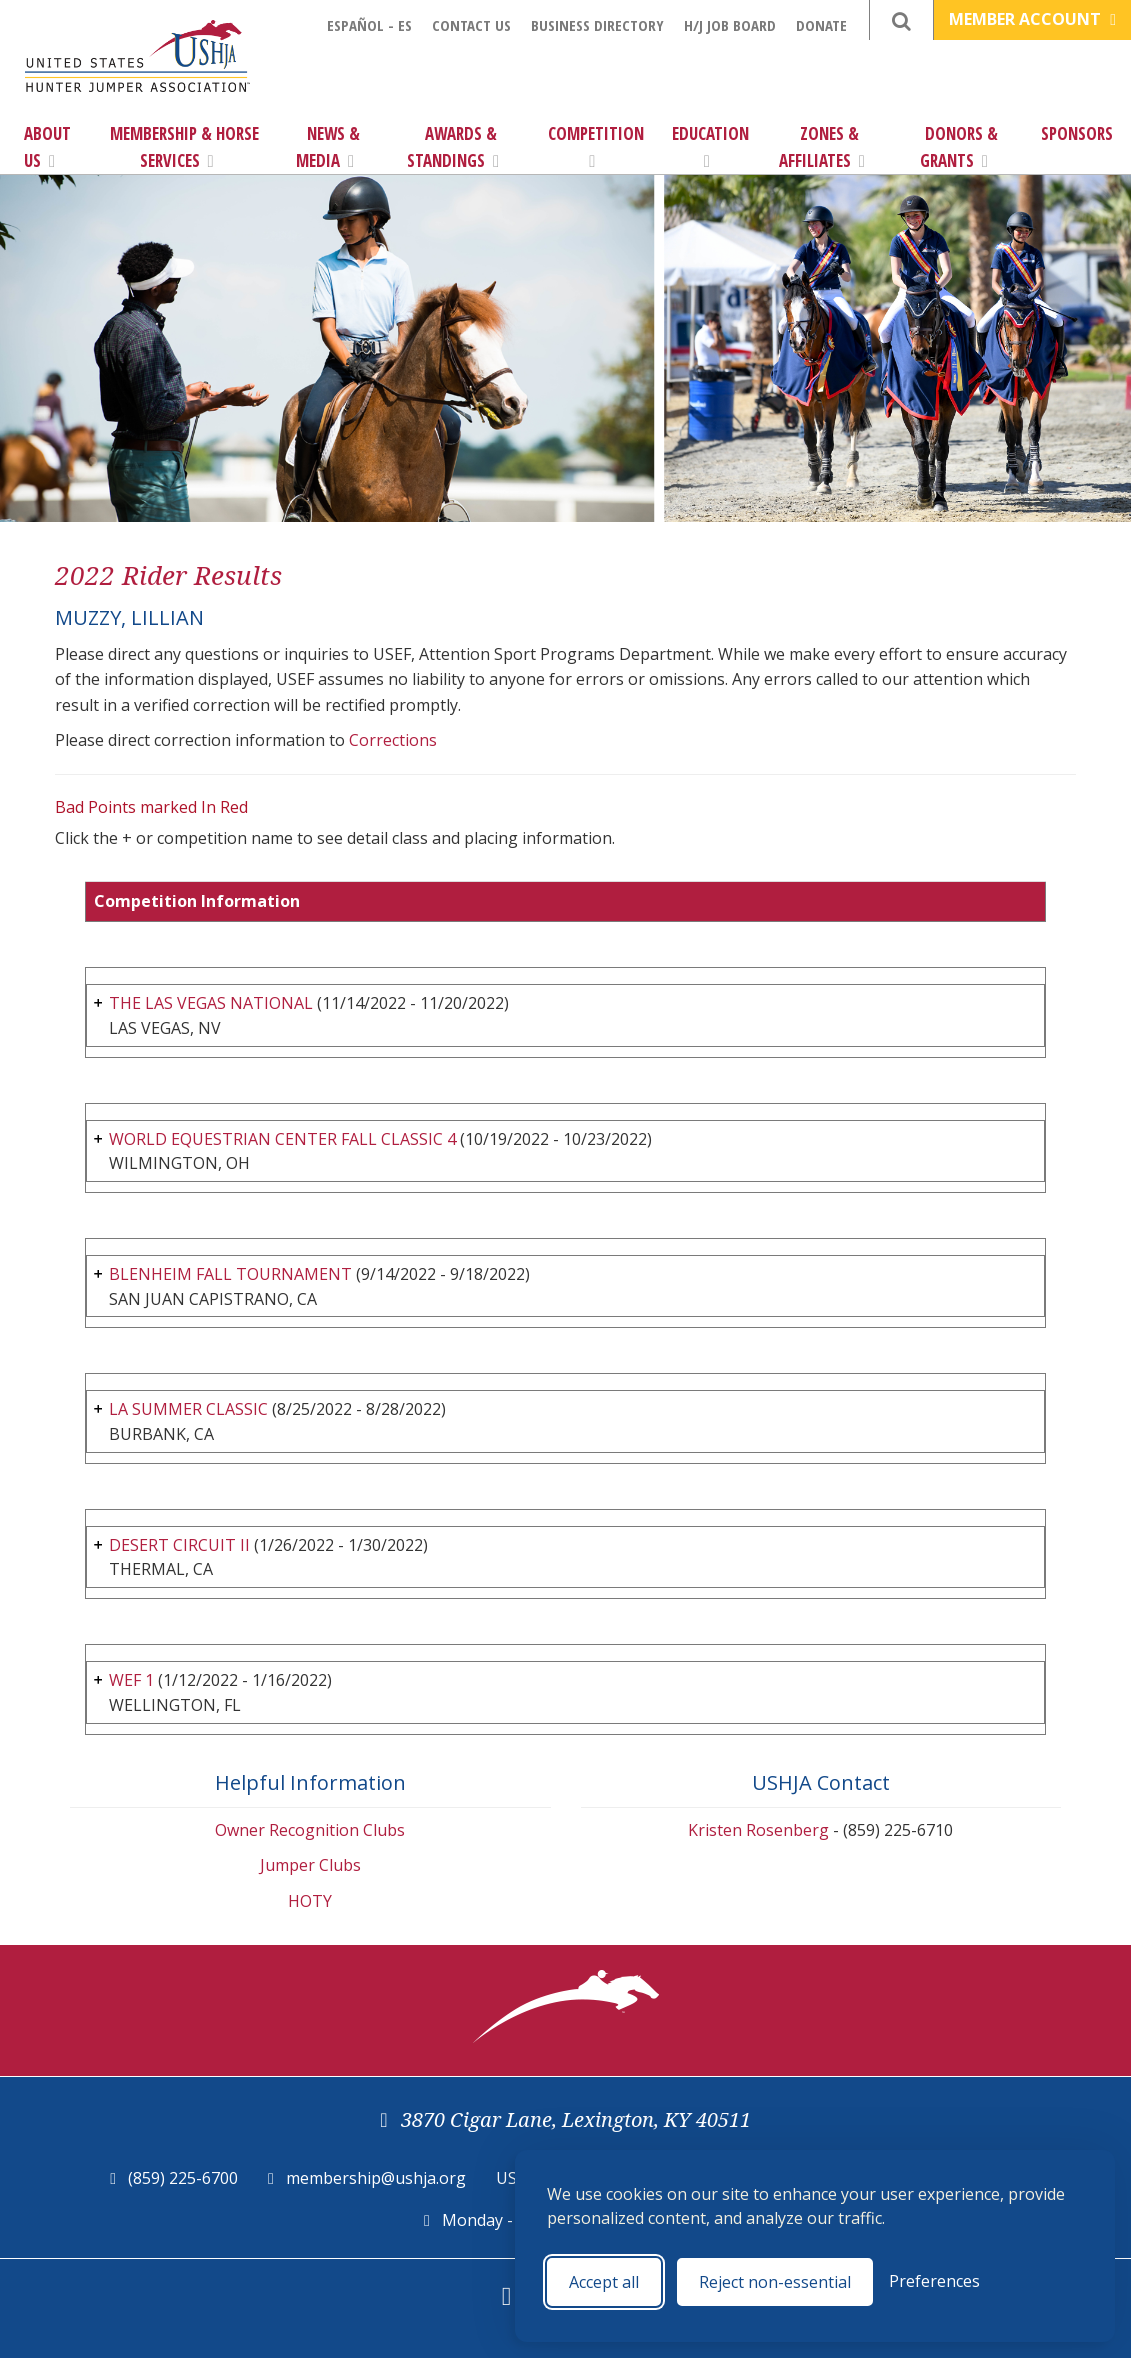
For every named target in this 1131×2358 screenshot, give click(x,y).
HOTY (310, 1901)
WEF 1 (131, 1680)
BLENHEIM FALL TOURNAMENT (230, 1274)
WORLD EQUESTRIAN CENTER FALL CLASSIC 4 (282, 1139)
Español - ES (369, 25)
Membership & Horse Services (184, 147)
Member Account (1032, 19)
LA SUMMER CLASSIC (188, 1409)
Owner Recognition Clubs (310, 1830)
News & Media (328, 147)
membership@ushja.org (376, 2178)
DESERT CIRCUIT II (179, 1545)
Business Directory (597, 25)
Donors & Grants (959, 147)
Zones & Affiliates (822, 147)
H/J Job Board (730, 25)
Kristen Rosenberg (758, 1830)
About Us (47, 147)
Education (710, 146)
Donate (821, 25)
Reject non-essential (775, 2282)
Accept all (604, 2282)
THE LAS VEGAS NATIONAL (211, 1003)
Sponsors (1077, 133)
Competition (596, 146)
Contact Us (471, 25)
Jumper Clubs (310, 1865)
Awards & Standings (453, 147)
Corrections (393, 740)
